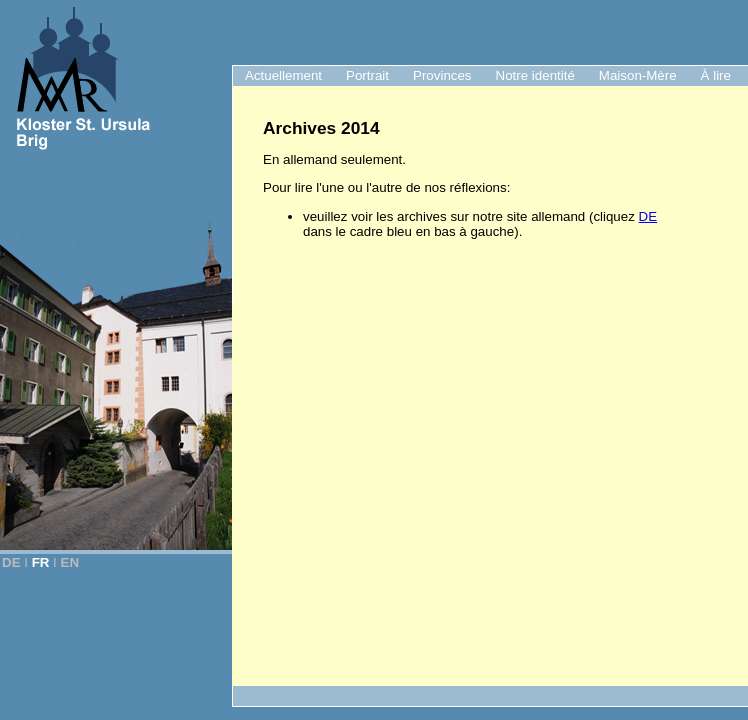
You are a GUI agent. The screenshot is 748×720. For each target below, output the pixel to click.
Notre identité (535, 75)
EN (70, 562)
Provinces (442, 75)
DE (11, 562)
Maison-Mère (638, 75)
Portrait (367, 75)
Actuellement (283, 75)
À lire (716, 75)
